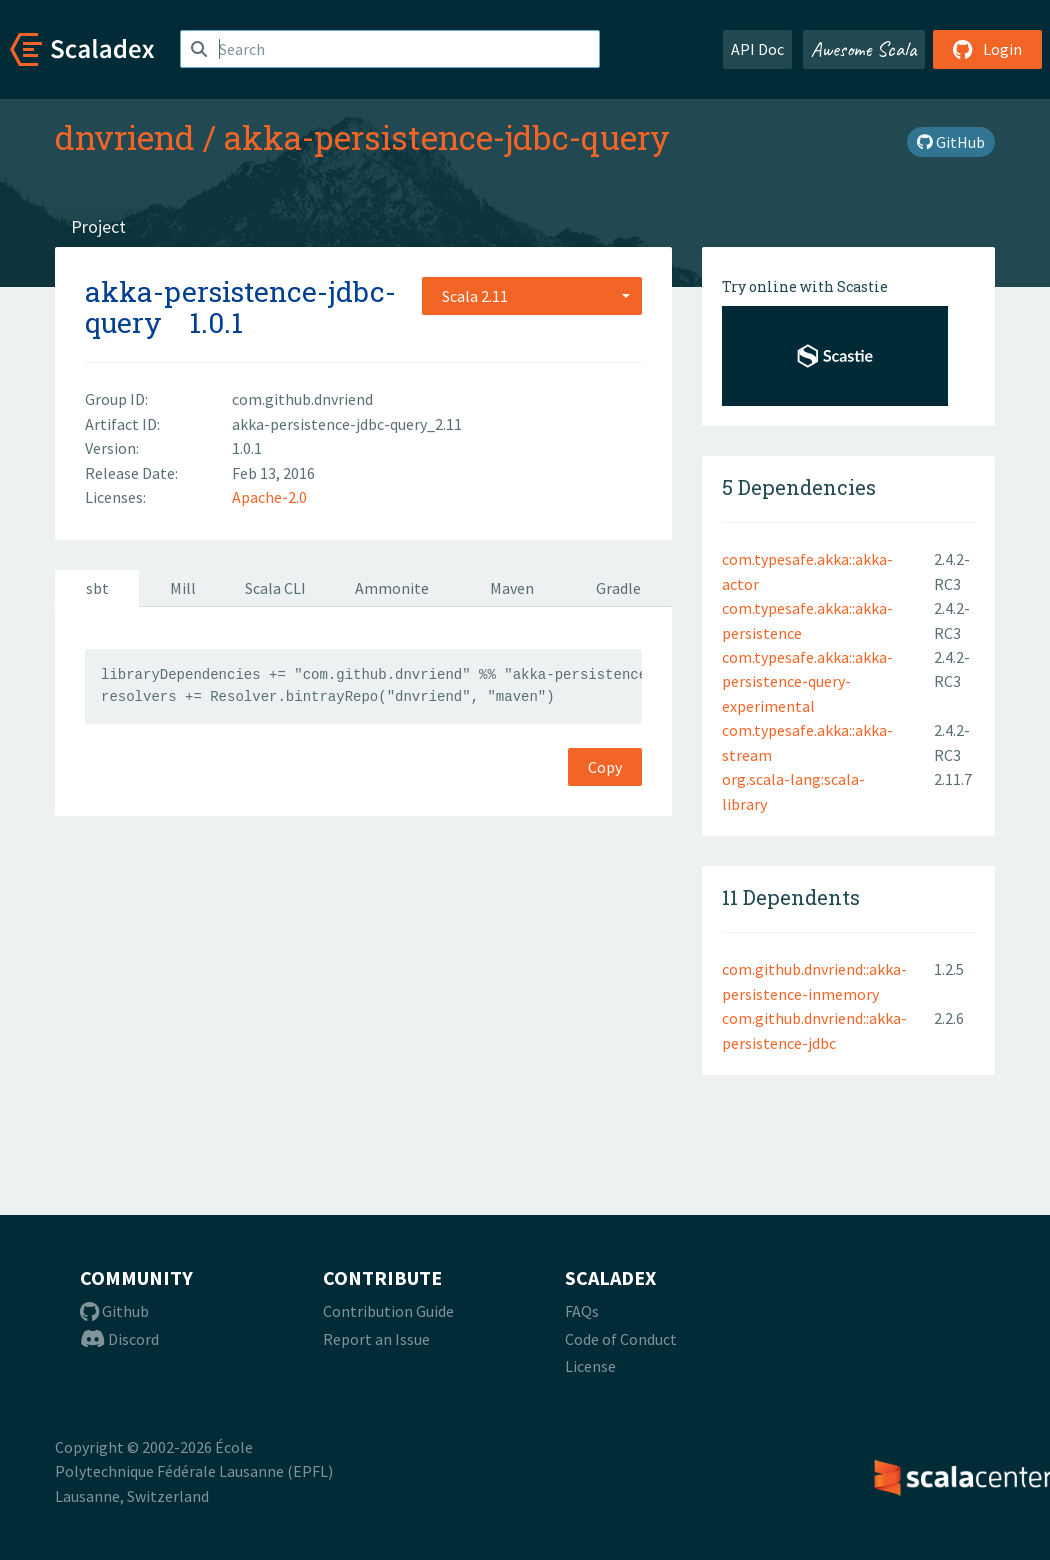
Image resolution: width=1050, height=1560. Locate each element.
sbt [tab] (97, 588)
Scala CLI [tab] (275, 588)
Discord (119, 1339)
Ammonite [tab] (392, 588)
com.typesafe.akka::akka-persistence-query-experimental (807, 681)
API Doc (757, 49)
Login (987, 49)
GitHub (951, 142)
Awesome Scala (864, 49)
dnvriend (125, 137)
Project (98, 226)
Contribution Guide (388, 1311)
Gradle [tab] (618, 588)
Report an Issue (376, 1339)
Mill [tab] (183, 588)
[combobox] (532, 296)
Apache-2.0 (269, 497)
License (590, 1366)
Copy (605, 767)
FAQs (582, 1311)
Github (114, 1311)
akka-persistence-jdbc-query (447, 137)
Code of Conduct (621, 1339)
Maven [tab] (512, 588)
